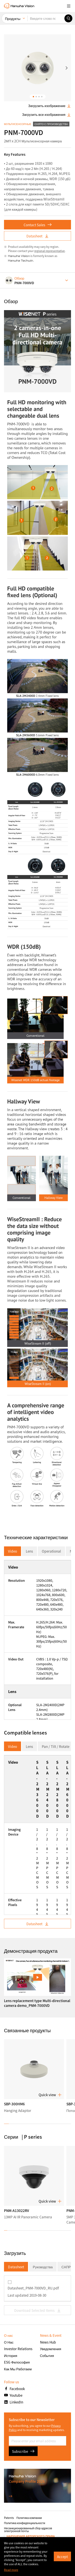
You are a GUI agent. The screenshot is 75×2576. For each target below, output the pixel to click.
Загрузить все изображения (46, 114)
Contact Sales (38, 224)
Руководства (43, 2266)
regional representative (49, 251)
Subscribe (23, 2451)
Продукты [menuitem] (12, 18)
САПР (66, 2266)
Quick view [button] (50, 2095)
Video (12, 1551)
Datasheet (37, 235)
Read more (11, 2570)
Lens (29, 1551)
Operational (51, 1551)
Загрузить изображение (49, 106)
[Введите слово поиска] (45, 18)
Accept (62, 2556)
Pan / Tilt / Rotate (55, 1746)
